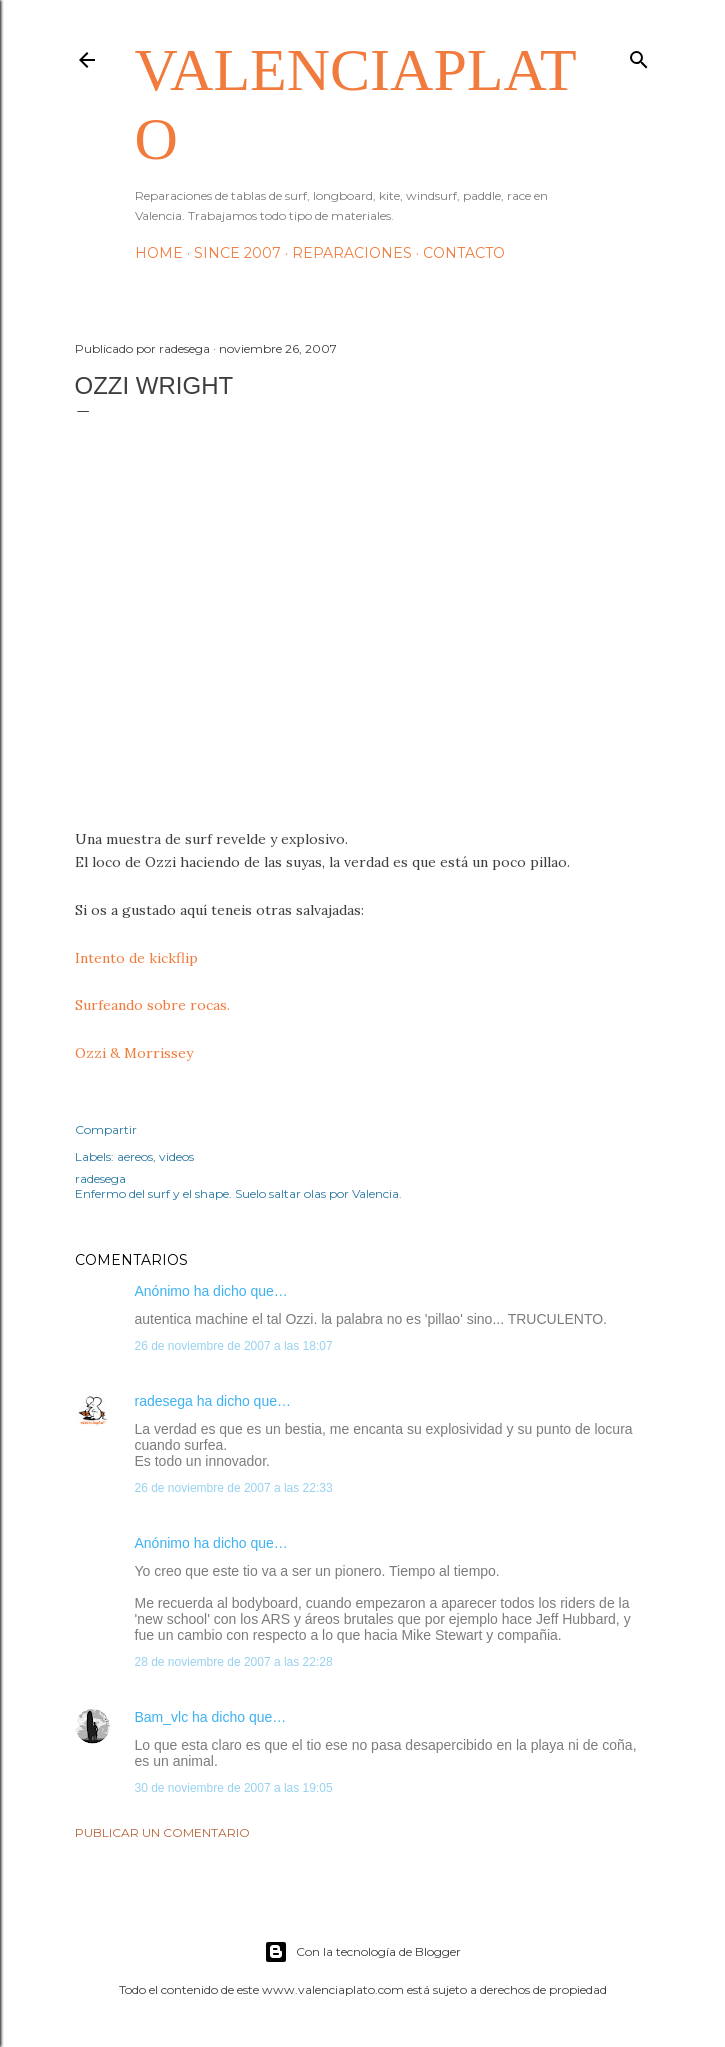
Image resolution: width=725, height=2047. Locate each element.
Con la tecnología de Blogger (362, 1952)
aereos (135, 1156)
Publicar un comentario (162, 1832)
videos (176, 1156)
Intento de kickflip (136, 958)
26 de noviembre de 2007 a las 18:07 (234, 1346)
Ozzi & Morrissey (134, 1053)
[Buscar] (639, 55)
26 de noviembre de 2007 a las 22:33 (234, 1488)
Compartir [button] (106, 1129)
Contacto (464, 253)
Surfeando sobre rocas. (152, 1005)
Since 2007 (237, 253)
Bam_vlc (162, 1717)
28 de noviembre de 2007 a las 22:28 (234, 1662)
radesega (164, 1401)
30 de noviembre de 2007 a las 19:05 (234, 1788)
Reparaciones (352, 253)
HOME (159, 253)
